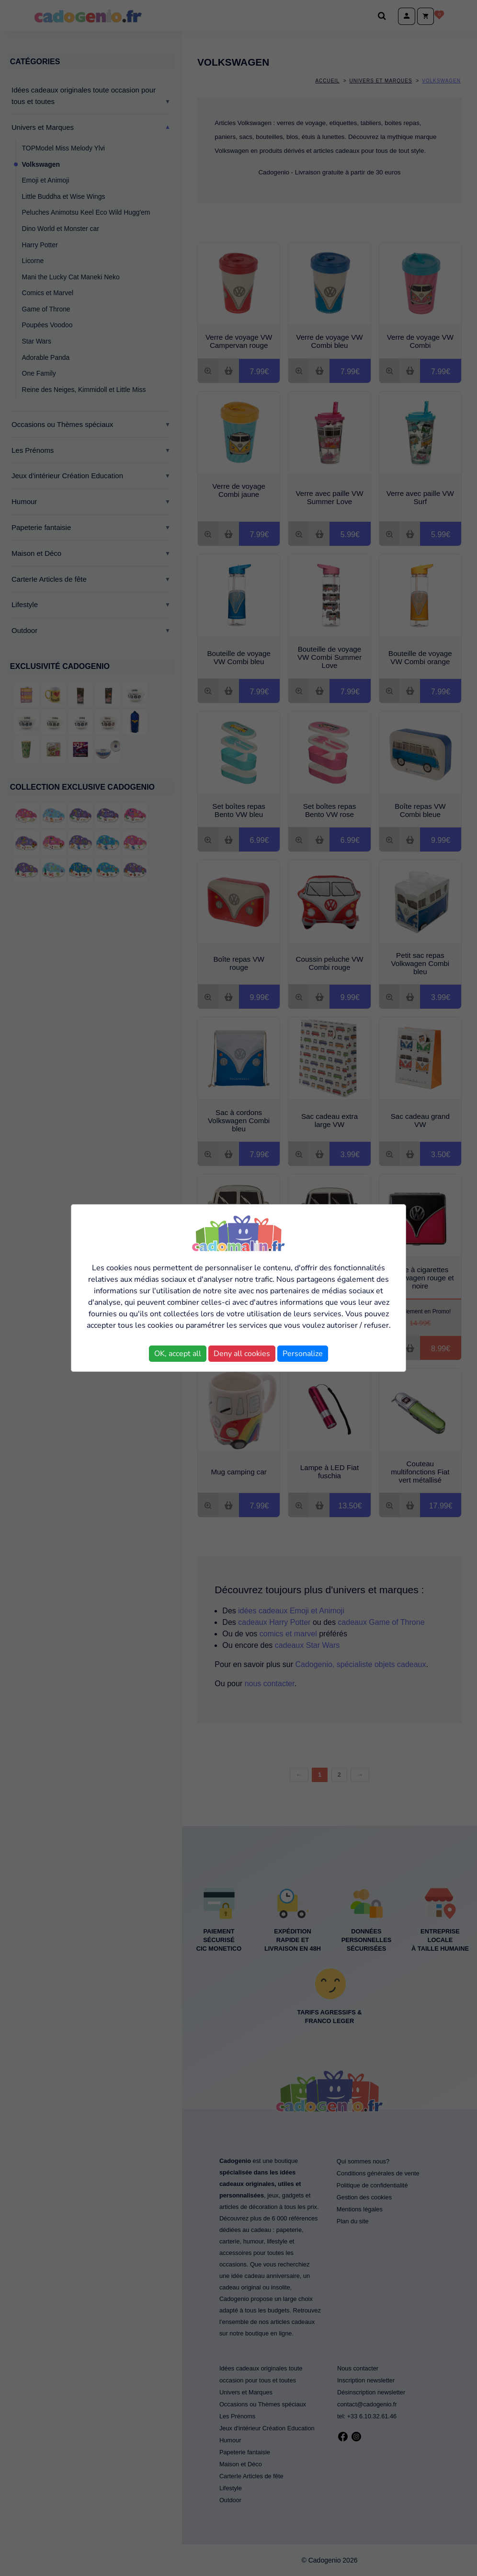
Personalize (303, 1353)
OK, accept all (177, 1353)
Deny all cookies (242, 1353)
